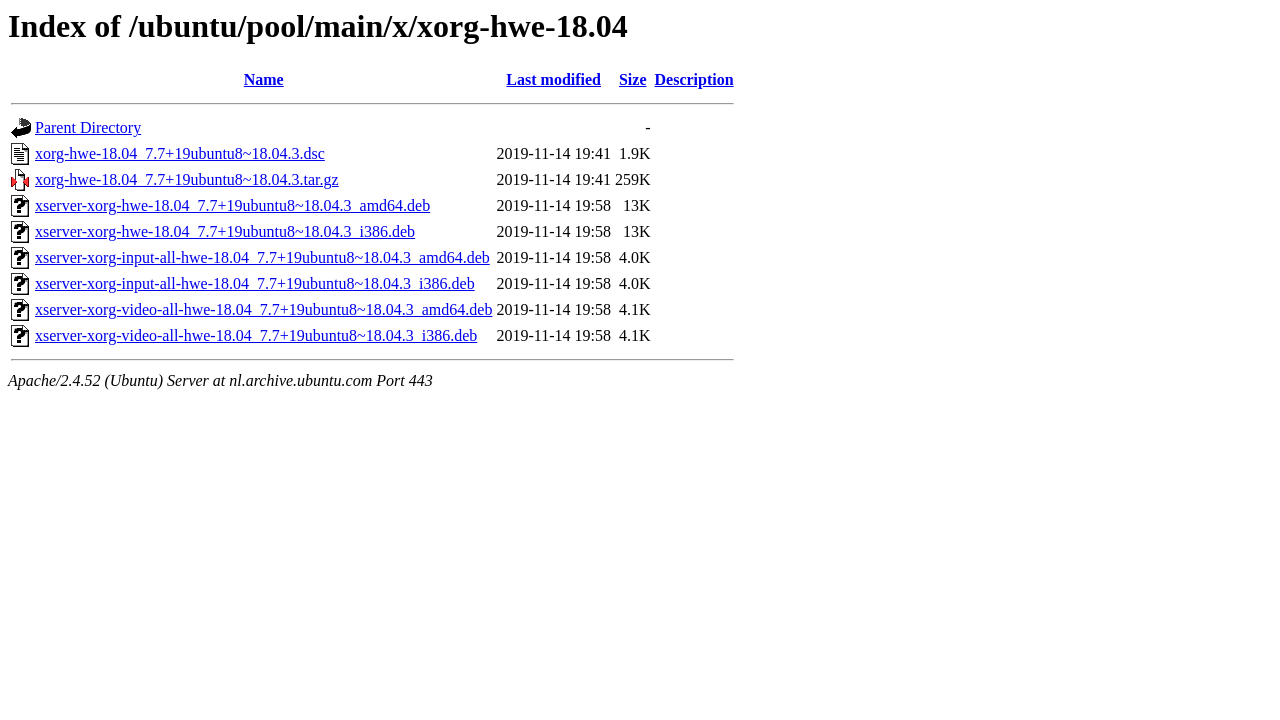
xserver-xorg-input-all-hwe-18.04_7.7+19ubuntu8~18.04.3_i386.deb (255, 283)
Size (633, 79)
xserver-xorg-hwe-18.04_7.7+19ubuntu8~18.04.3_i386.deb (225, 231)
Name (264, 79)
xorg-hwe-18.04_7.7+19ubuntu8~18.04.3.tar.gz (187, 179)
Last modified (553, 79)
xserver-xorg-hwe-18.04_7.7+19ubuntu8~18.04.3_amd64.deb (232, 205)
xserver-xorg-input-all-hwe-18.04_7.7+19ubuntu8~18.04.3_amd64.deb (262, 257)
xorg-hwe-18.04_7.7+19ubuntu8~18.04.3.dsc (180, 153)
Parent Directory (88, 127)
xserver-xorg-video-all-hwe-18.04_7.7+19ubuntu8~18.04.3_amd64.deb (263, 309)
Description (694, 79)
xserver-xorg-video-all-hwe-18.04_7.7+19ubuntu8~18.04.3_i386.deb (256, 335)
